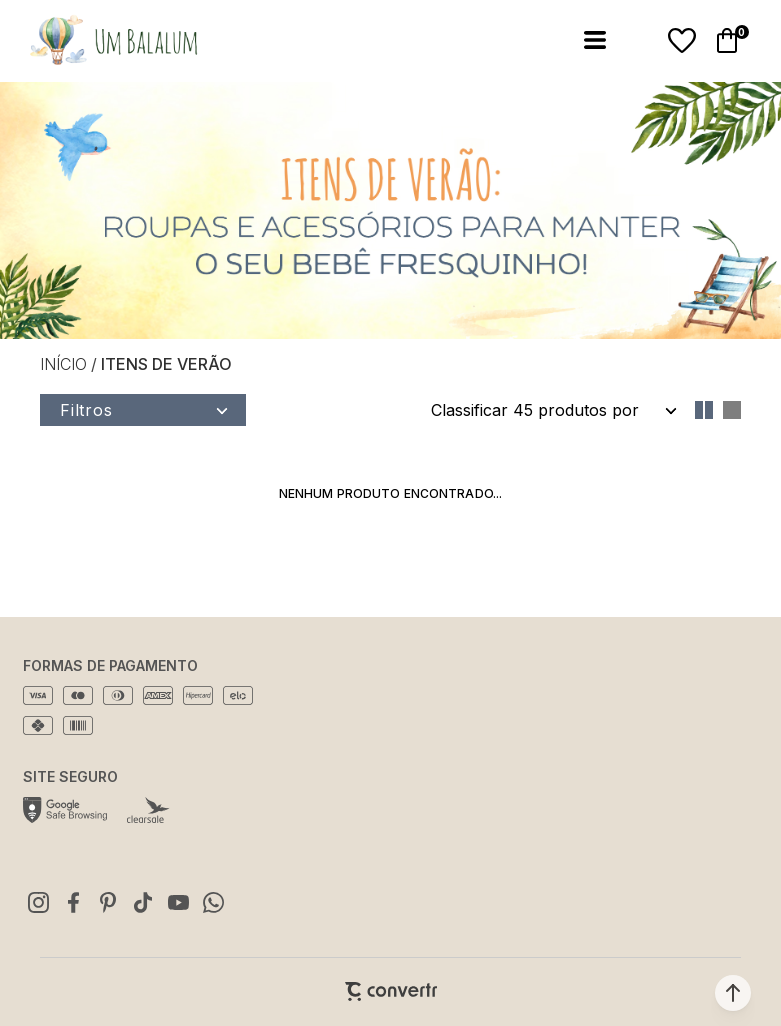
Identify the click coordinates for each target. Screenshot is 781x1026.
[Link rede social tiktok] (143, 902)
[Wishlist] (682, 41)
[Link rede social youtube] (178, 902)
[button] (733, 993)
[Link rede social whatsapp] (213, 902)
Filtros (86, 410)
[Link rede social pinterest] (108, 902)
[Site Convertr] (391, 991)
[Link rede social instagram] (38, 902)
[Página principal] (101, 40)
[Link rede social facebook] (73, 902)
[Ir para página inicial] (63, 364)
